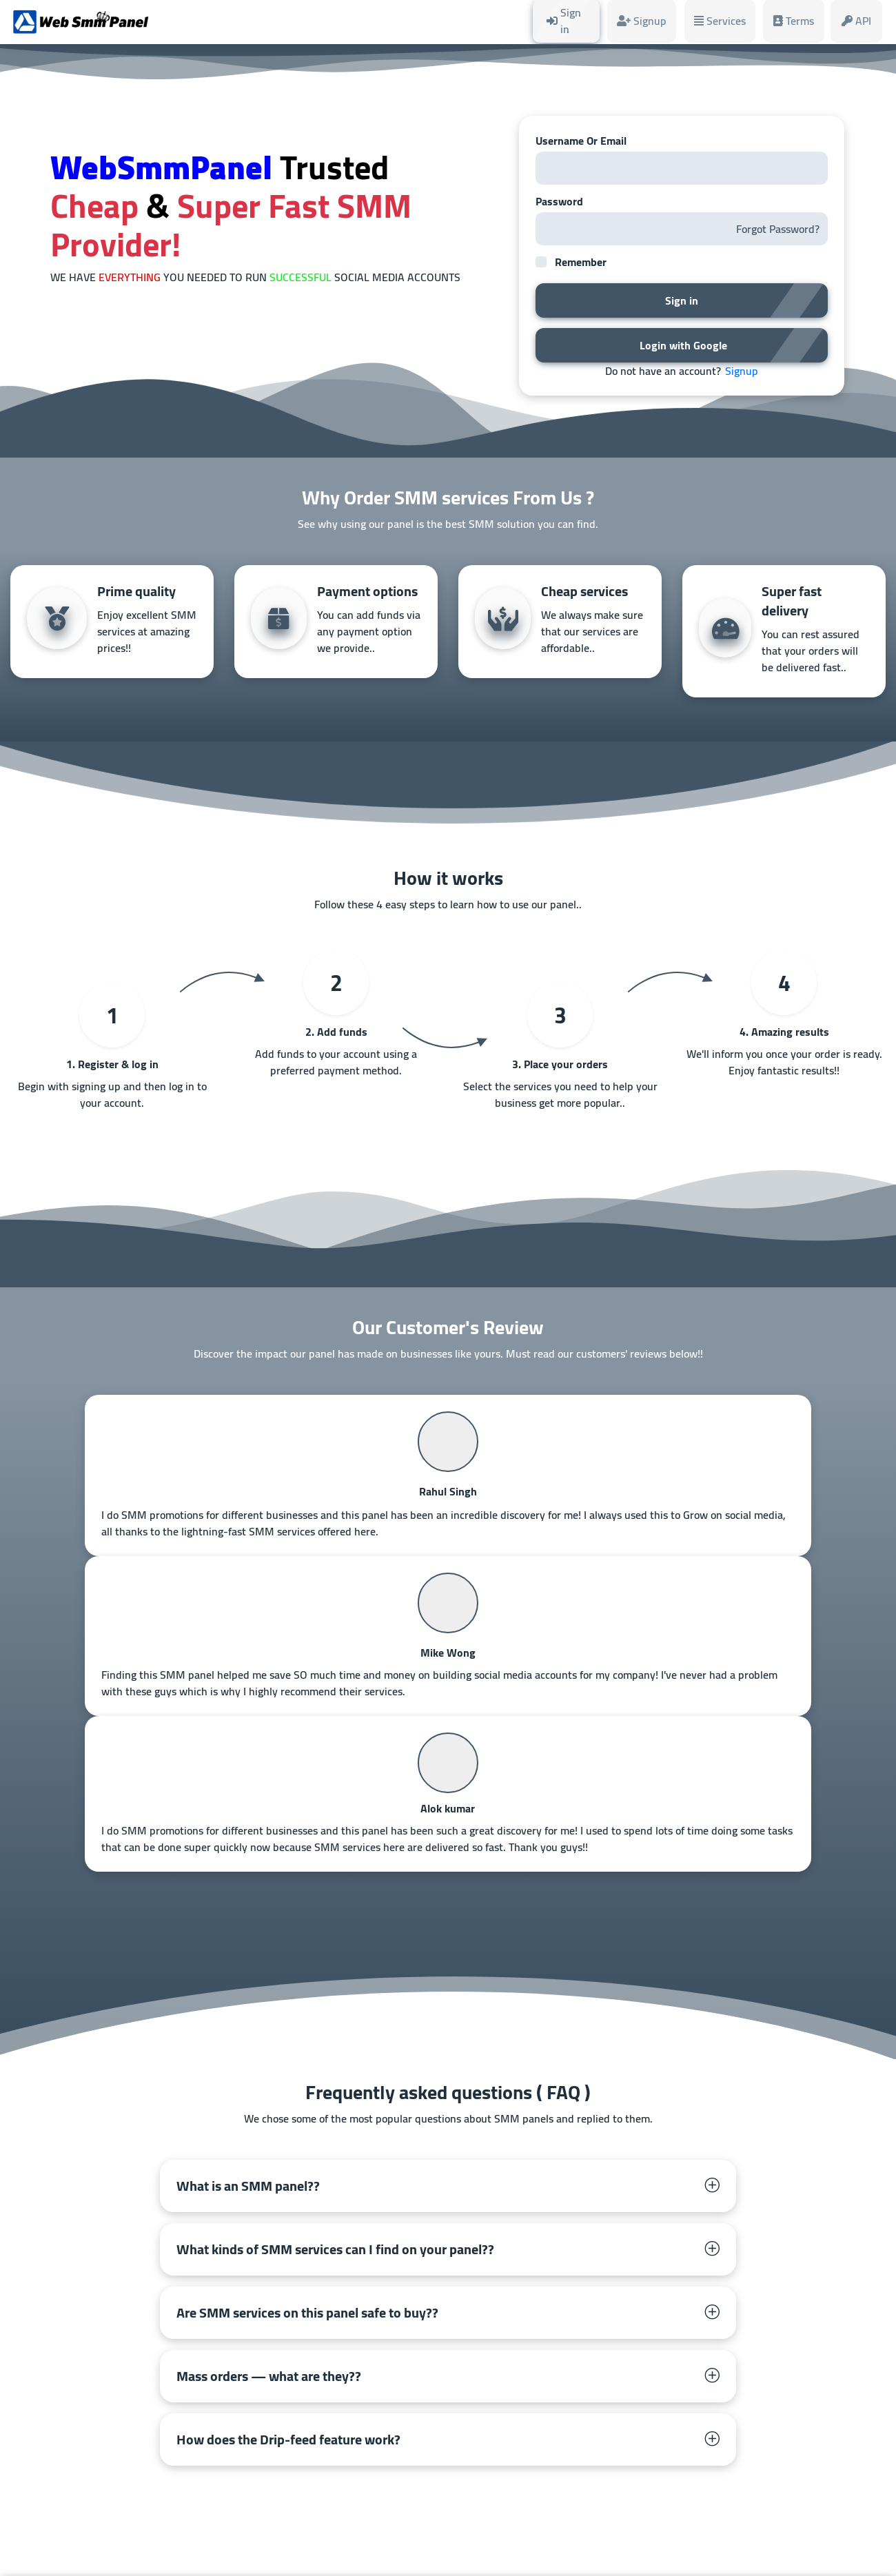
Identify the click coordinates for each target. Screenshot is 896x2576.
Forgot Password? (777, 229)
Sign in (681, 300)
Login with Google (682, 345)
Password (559, 201)
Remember (581, 262)
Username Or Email (581, 140)
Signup (741, 370)
